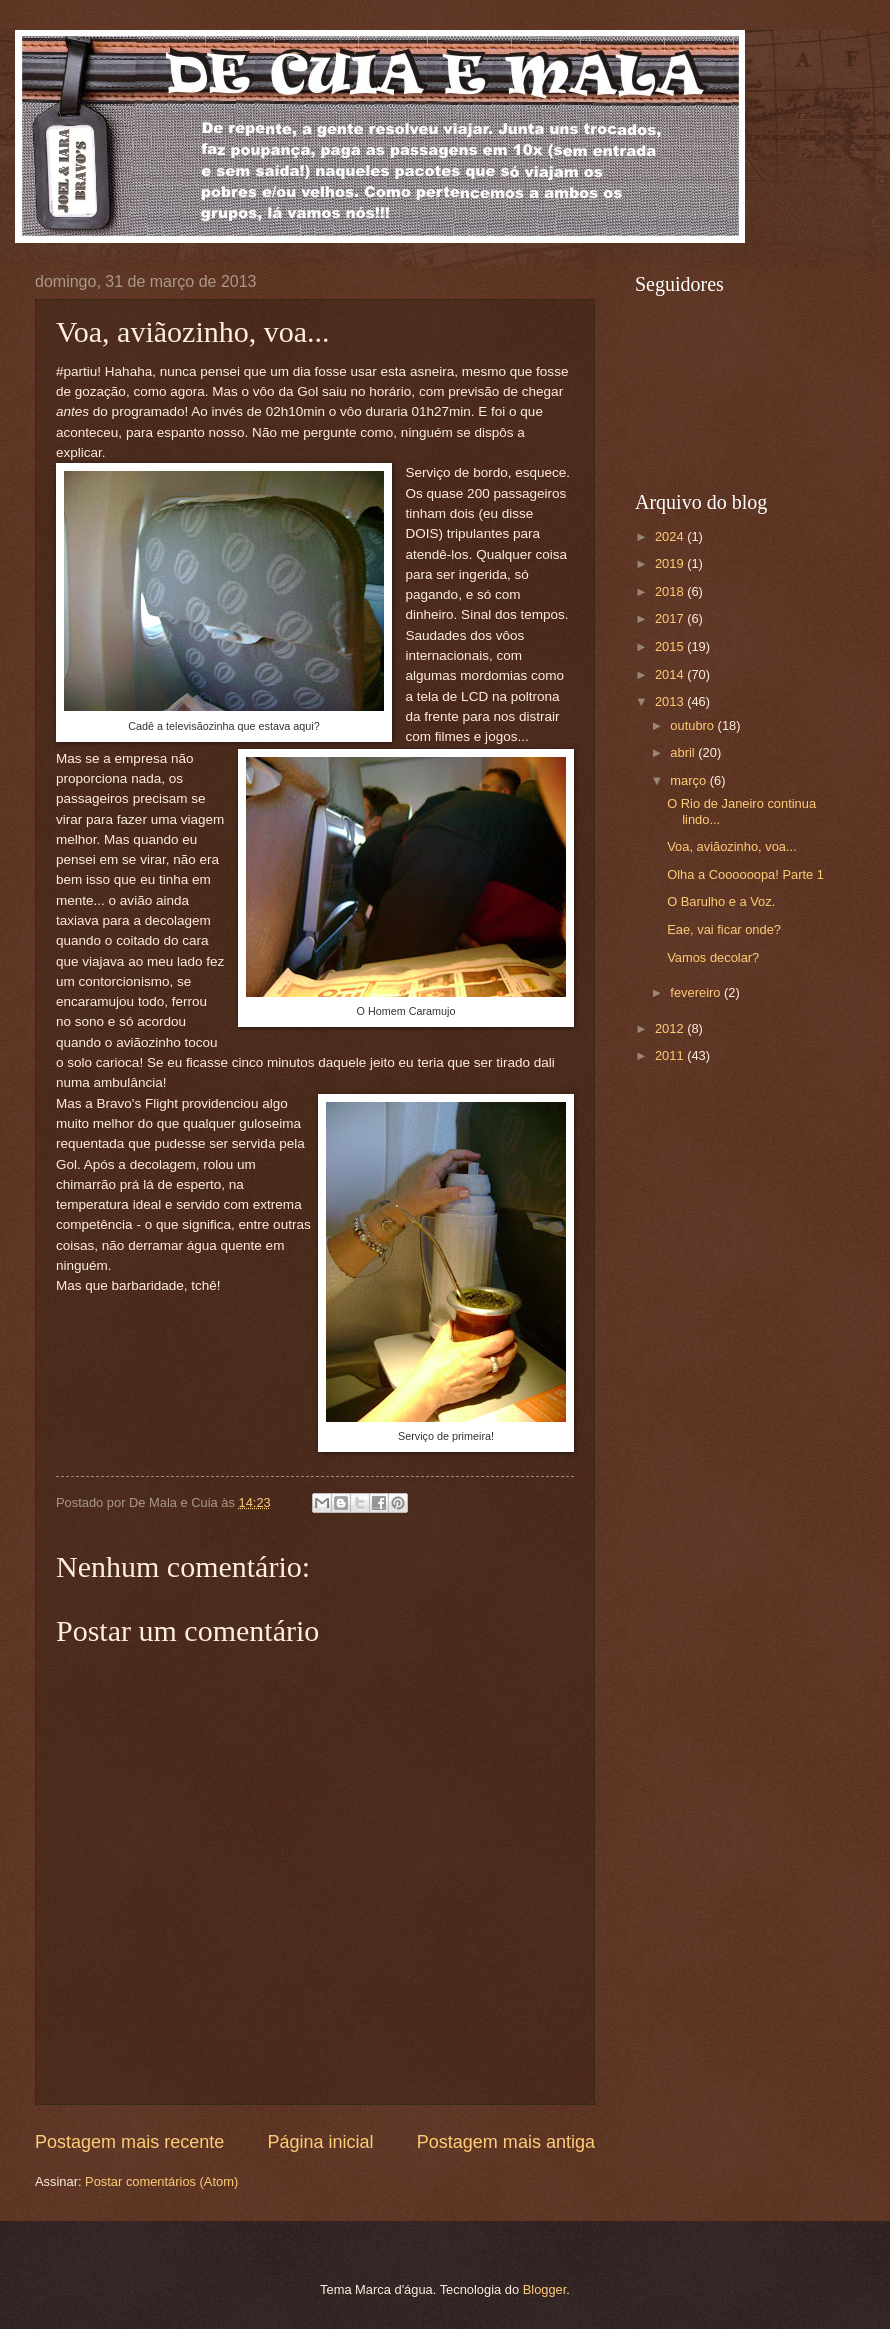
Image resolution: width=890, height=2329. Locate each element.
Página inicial (320, 2142)
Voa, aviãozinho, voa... (732, 846)
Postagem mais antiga (506, 2142)
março (689, 780)
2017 (671, 618)
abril (684, 752)
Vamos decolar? (713, 957)
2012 (671, 1028)
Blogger (545, 2289)
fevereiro (697, 992)
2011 (671, 1055)
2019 (671, 563)
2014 (671, 674)
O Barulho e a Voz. (721, 901)
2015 (671, 646)
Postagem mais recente (129, 2142)
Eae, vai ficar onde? (724, 929)
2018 (671, 591)
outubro (693, 725)
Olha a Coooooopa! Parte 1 (745, 874)
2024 (671, 536)
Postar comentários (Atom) (161, 2181)
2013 (671, 701)
